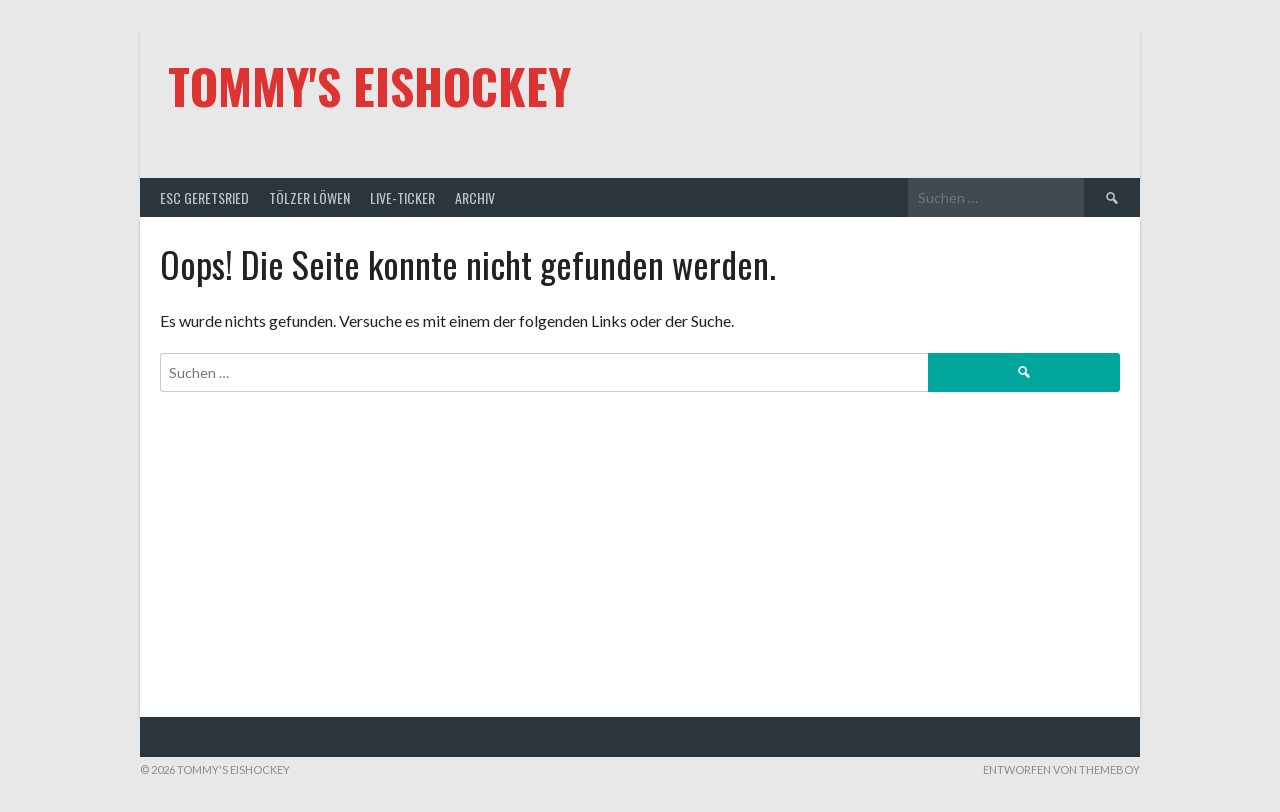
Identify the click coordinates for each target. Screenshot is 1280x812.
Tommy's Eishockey (369, 85)
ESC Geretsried (204, 197)
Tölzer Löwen (309, 197)
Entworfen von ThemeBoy (1061, 769)
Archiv (475, 197)
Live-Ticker (402, 197)
